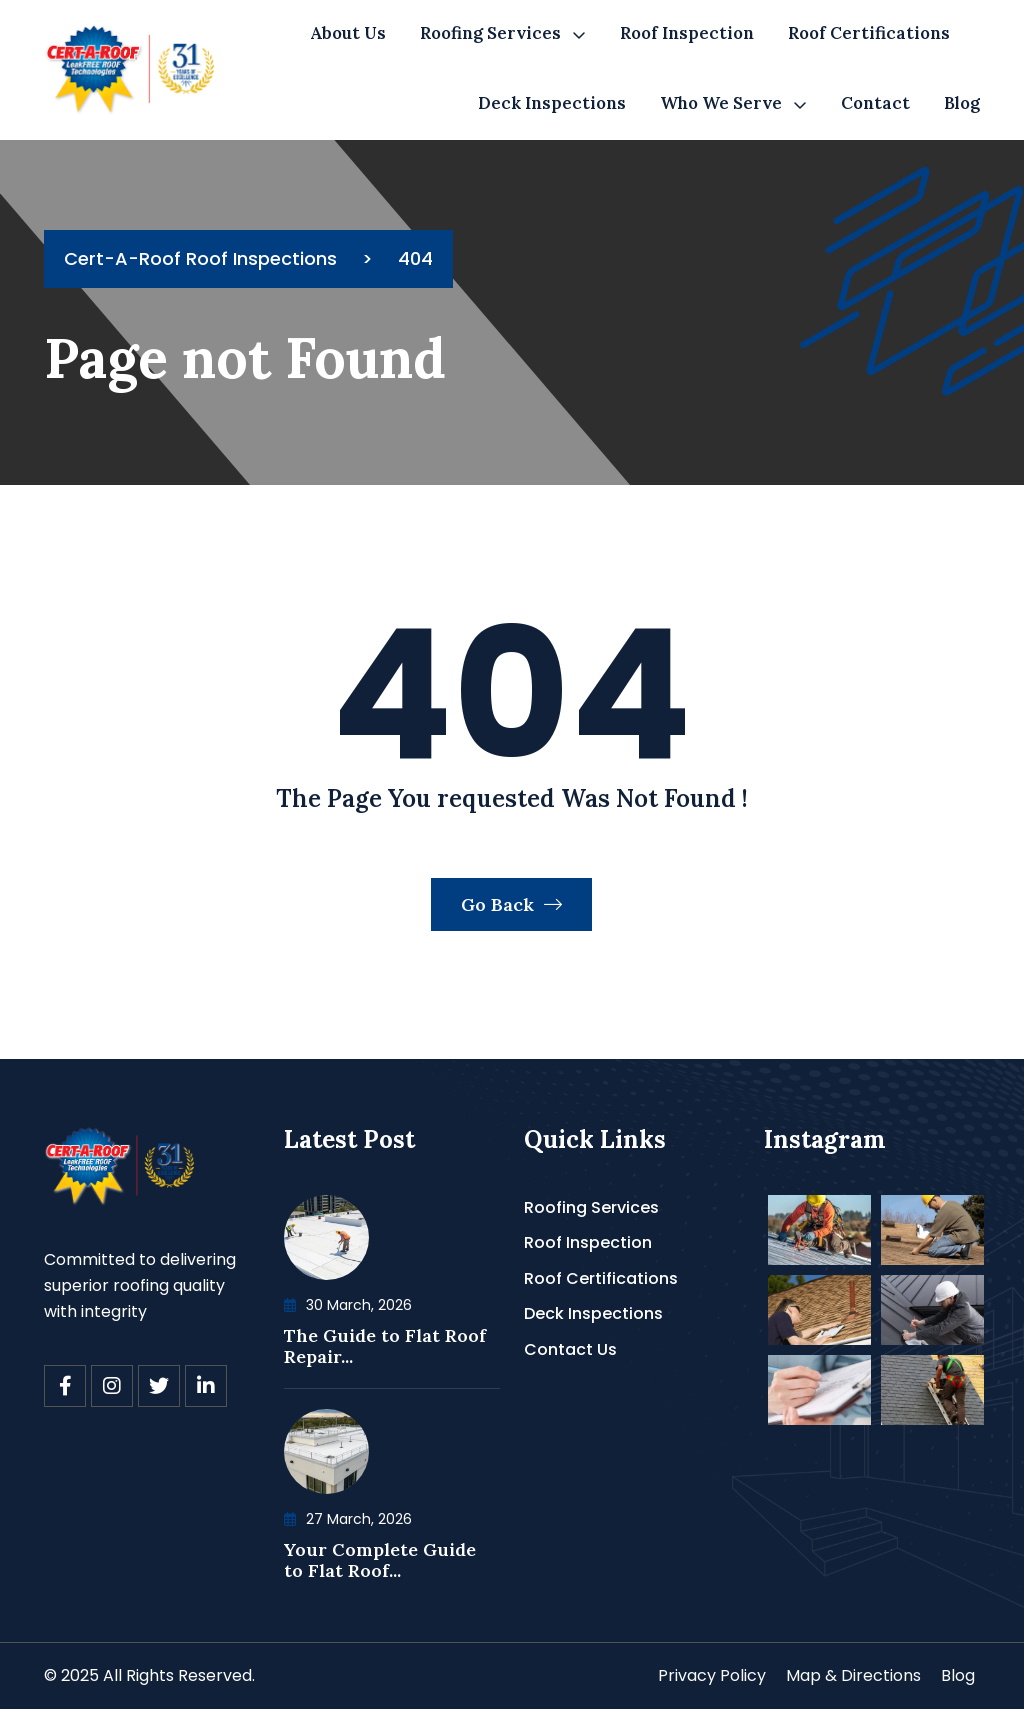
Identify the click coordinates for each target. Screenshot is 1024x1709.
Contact (875, 103)
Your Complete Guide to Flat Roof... (380, 1560)
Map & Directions (853, 1675)
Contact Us (570, 1349)
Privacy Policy (712, 1675)
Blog (962, 103)
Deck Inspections (552, 103)
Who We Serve (721, 103)
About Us (348, 33)
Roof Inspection (687, 33)
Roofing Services (490, 33)
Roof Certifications (869, 33)
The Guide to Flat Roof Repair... (385, 1346)
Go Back (511, 904)
